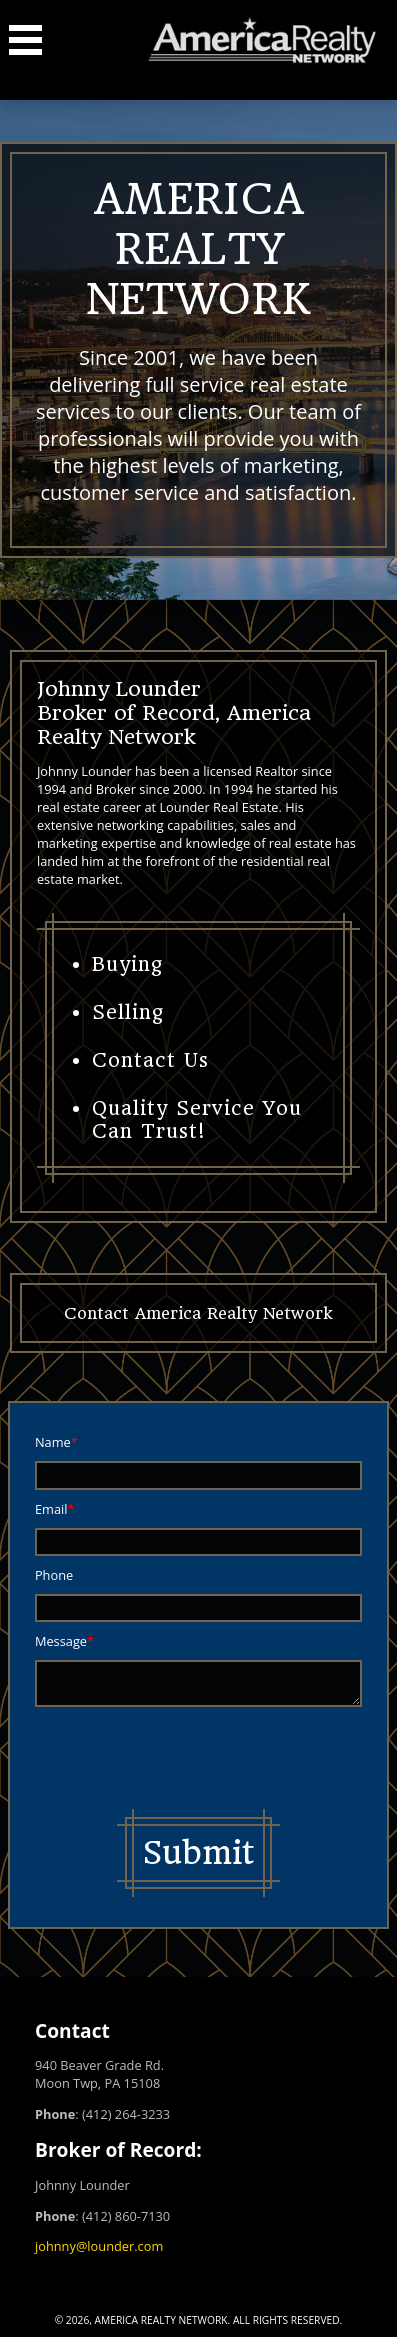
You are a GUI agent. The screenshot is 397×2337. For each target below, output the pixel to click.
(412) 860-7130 (126, 2216)
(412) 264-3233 (126, 2114)
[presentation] (187, 1760)
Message (61, 1641)
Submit (198, 1853)
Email (51, 1509)
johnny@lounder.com (99, 2246)
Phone (54, 1575)
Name (53, 1442)
